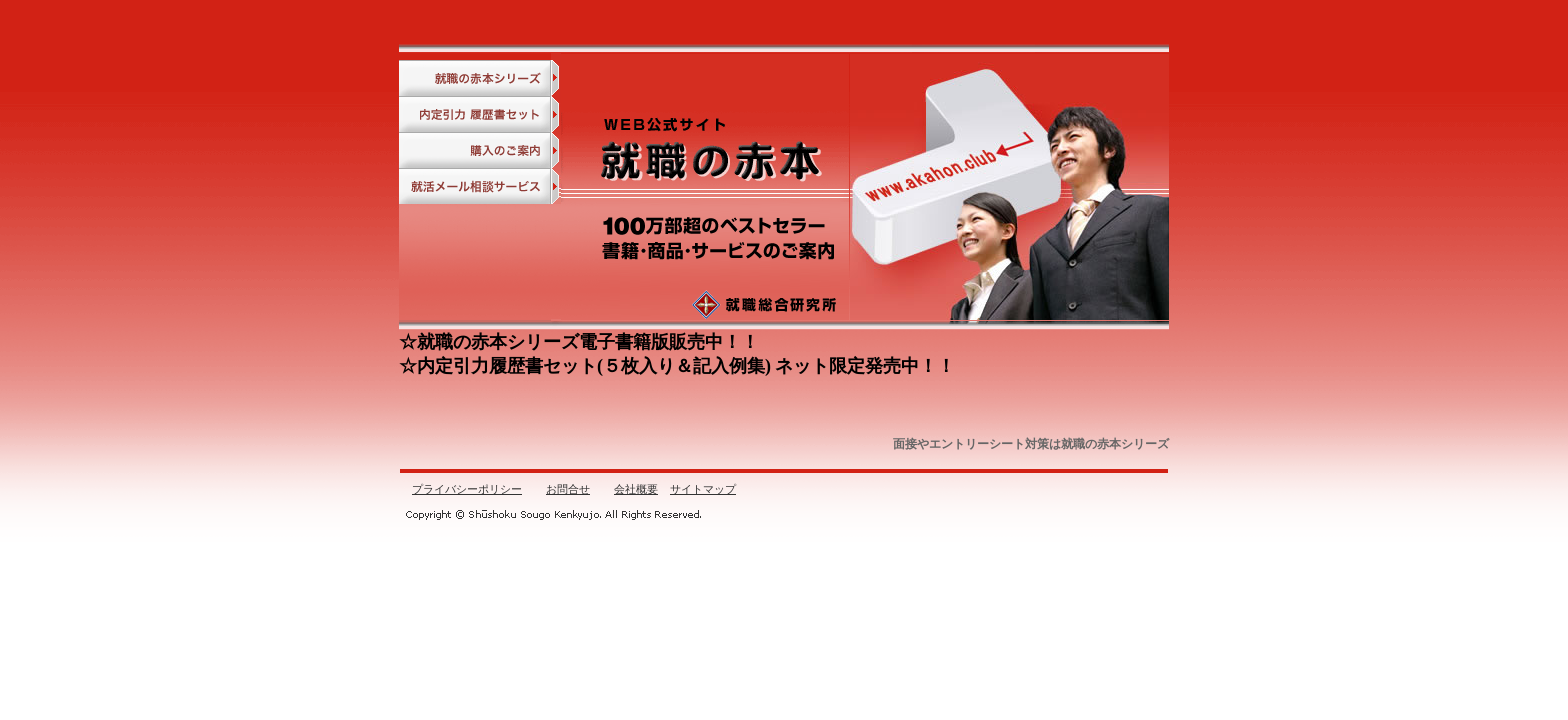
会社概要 (636, 489)
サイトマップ (703, 489)
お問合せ (568, 489)
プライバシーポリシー (467, 489)
